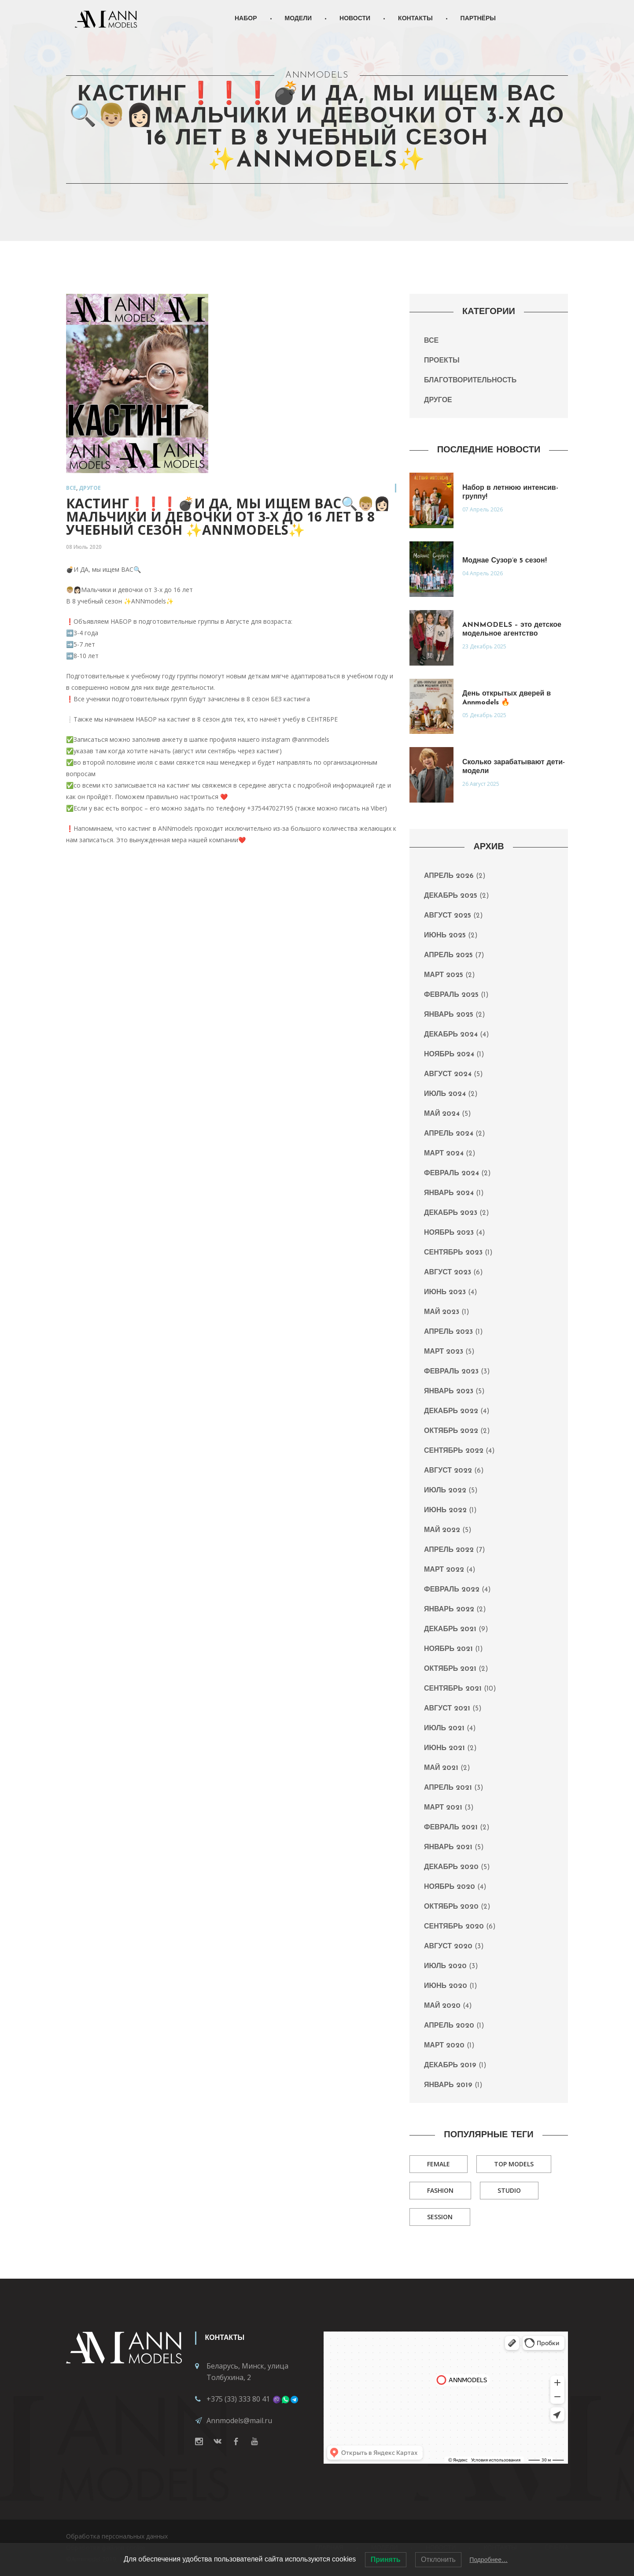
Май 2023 (441, 1312)
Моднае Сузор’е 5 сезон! (504, 560)
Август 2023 (447, 1272)
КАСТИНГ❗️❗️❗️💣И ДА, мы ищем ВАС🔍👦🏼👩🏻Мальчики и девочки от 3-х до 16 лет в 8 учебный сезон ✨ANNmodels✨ (228, 516)
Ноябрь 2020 (449, 1887)
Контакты (415, 18)
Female (438, 2164)
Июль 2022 (445, 1490)
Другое (90, 488)
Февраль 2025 (451, 995)
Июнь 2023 (445, 1292)
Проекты (442, 360)
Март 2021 (443, 1807)
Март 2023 (443, 1351)
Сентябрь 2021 (453, 1688)
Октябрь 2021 (450, 1669)
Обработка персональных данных (117, 2536)
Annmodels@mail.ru (239, 2420)
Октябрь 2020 (451, 1906)
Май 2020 (442, 2006)
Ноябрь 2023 (449, 1232)
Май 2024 (442, 1114)
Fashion (440, 2190)
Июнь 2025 (445, 935)
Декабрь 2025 (450, 895)
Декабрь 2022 (451, 1411)
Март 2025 (443, 975)
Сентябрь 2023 (453, 1252)
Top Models (514, 2164)
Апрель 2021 (448, 1787)
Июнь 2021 (444, 1748)
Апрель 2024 (448, 1133)
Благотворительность (470, 380)
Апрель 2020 (449, 2025)
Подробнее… (488, 2559)
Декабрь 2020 (451, 1867)
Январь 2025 (448, 1014)
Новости (354, 18)
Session (440, 2217)
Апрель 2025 (448, 955)
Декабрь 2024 (451, 1034)
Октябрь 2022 (451, 1431)
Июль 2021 (444, 1728)
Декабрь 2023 (450, 1213)
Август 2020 (448, 1946)
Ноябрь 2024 (449, 1054)
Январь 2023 (448, 1391)
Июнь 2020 (445, 1986)
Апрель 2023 (448, 1332)
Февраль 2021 (451, 1827)
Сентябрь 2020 (454, 1926)
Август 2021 (447, 1708)
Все (71, 488)
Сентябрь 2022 (453, 1451)
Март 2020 (444, 2045)
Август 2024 (448, 1074)
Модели (298, 18)
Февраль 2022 (451, 1589)
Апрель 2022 (449, 1550)
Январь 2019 (448, 2085)
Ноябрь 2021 (448, 1649)
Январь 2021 (448, 1847)
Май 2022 (442, 1530)
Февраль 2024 (451, 1173)
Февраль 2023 (451, 1371)
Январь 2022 (449, 1609)
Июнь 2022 (445, 1510)
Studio (509, 2190)
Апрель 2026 (449, 876)
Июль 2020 (445, 1966)
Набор (246, 18)
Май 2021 (441, 1768)
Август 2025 (447, 915)
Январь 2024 (449, 1193)
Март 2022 (444, 1569)
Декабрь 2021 (450, 1629)
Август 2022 (448, 1470)
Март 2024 (444, 1153)
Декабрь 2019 (450, 2065)
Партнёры (478, 18)
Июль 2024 (445, 1094)
